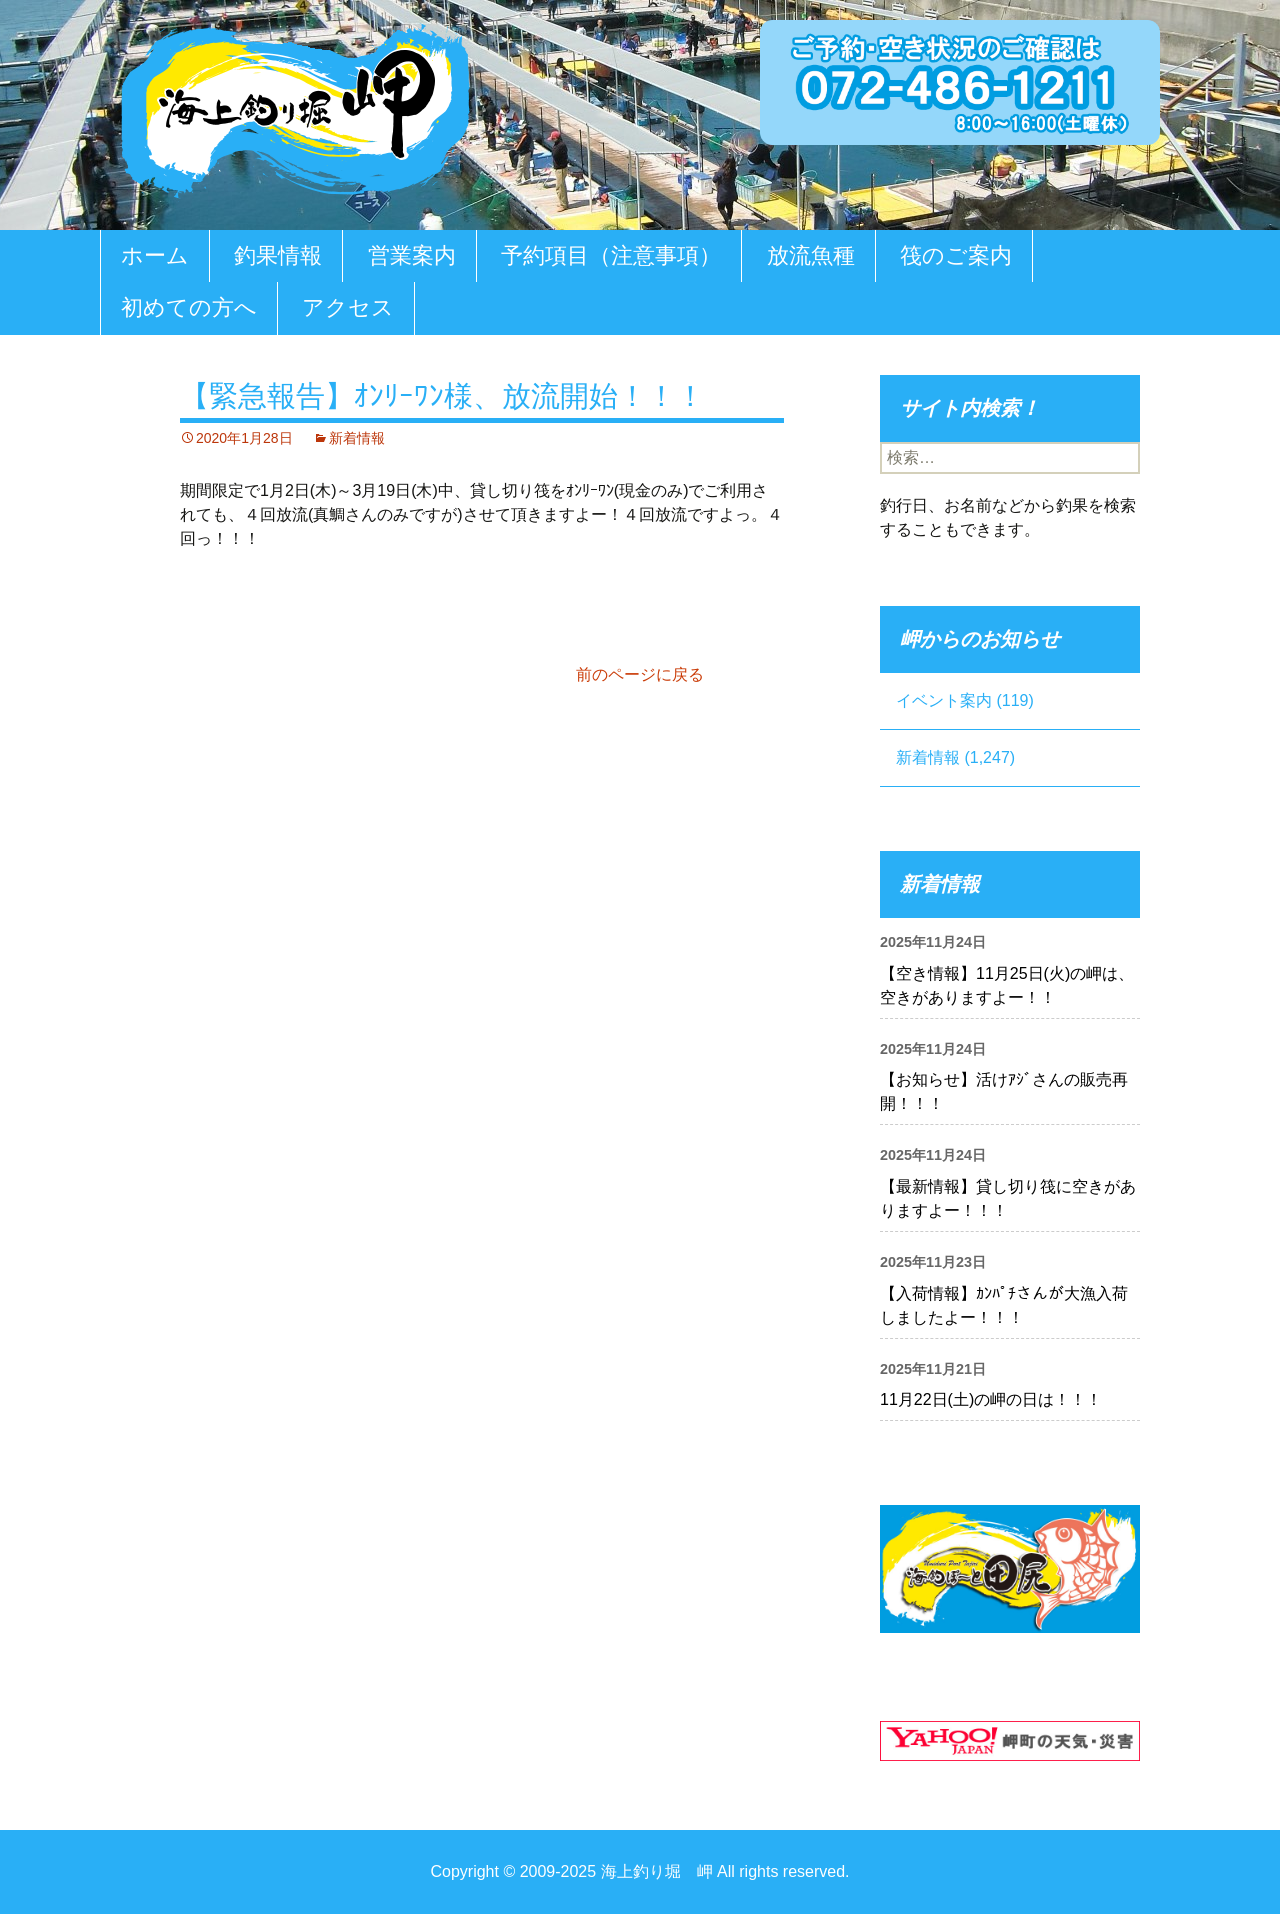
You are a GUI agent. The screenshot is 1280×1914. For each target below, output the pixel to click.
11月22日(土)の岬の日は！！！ (991, 1399)
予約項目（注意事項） (611, 255)
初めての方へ (189, 307)
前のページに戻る (640, 674)
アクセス (348, 307)
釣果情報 (278, 255)
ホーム (155, 255)
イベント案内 (944, 700)
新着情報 (357, 438)
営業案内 (412, 255)
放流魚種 (811, 255)
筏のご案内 (956, 255)
